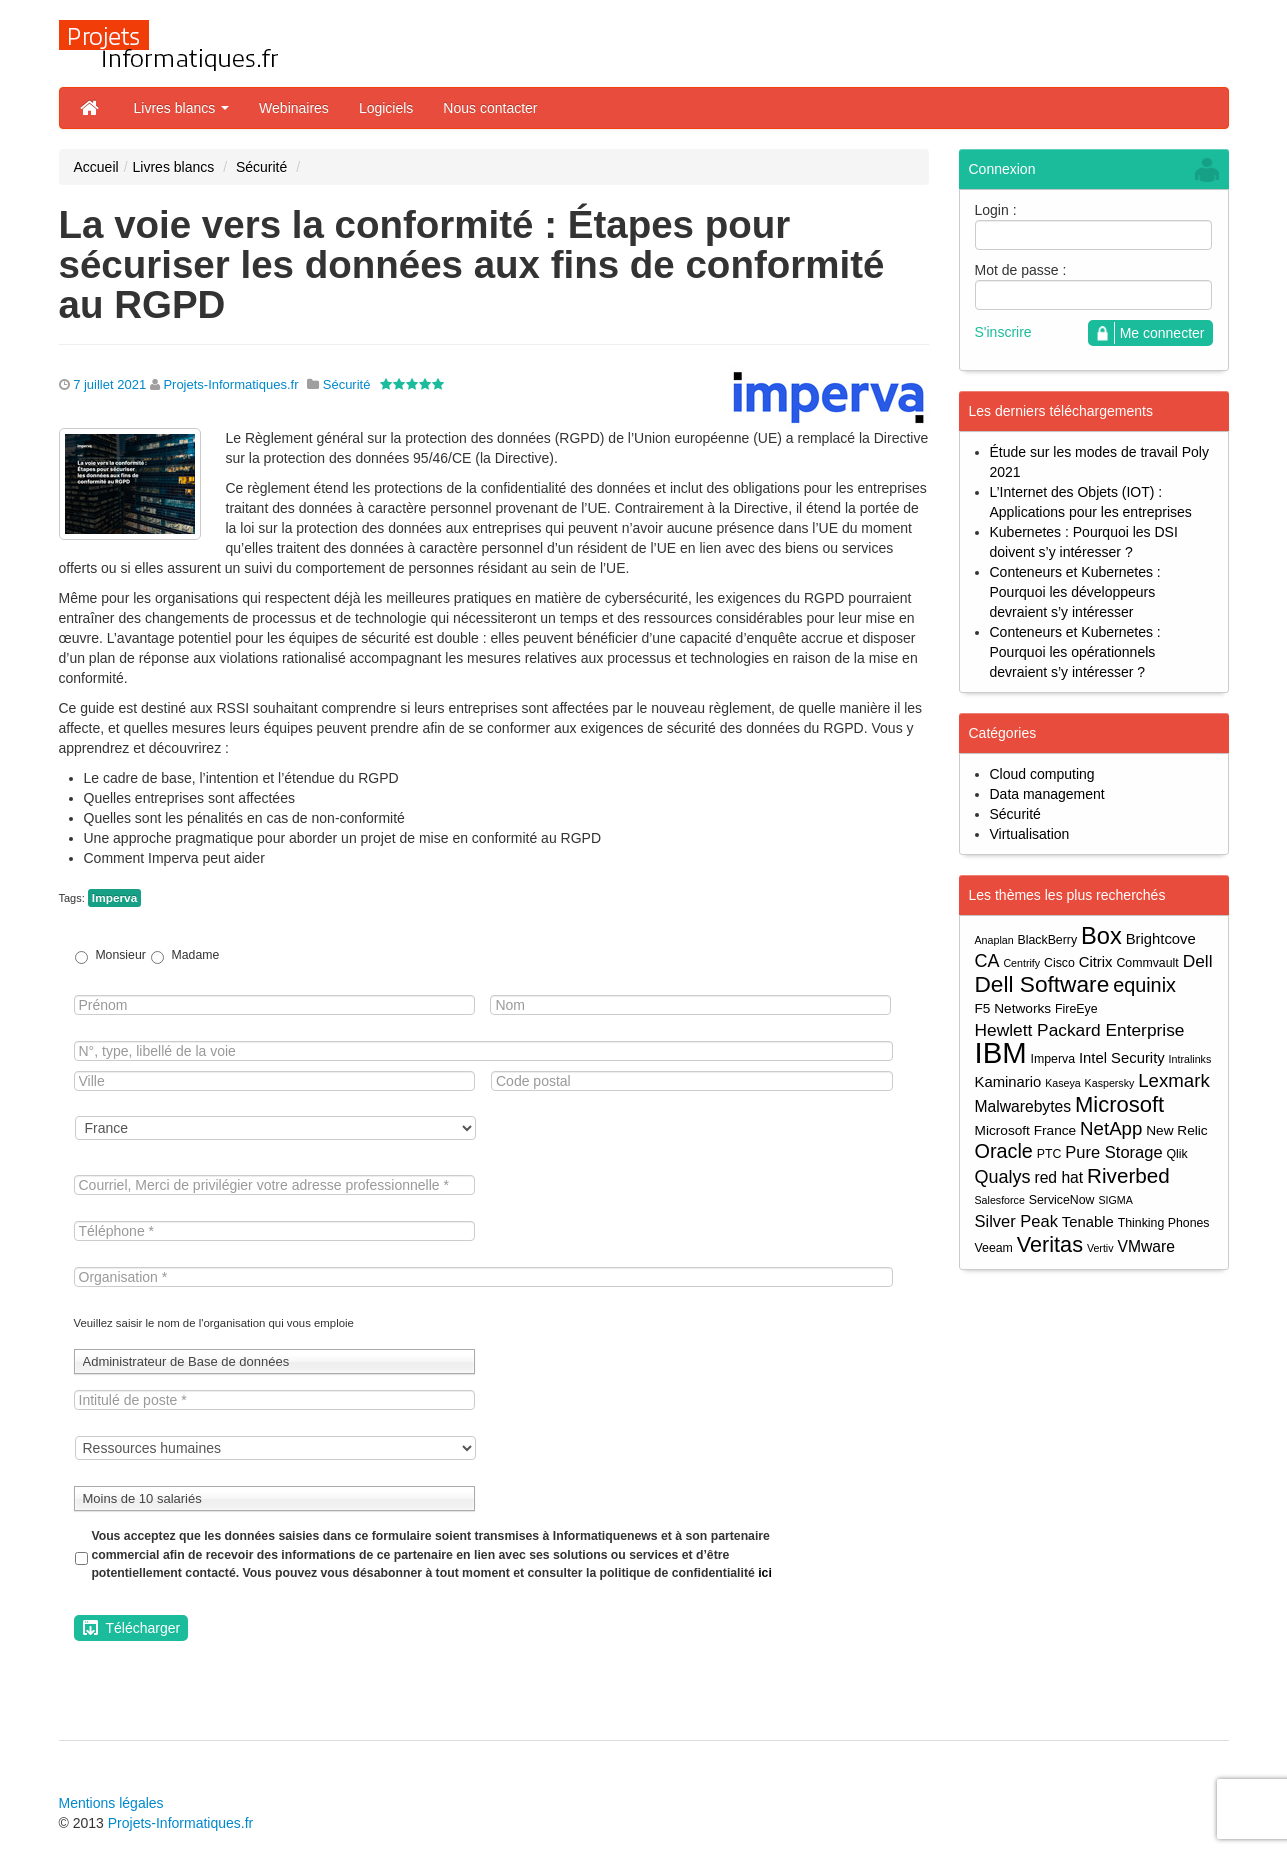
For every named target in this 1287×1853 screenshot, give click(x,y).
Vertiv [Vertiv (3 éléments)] (1100, 1248)
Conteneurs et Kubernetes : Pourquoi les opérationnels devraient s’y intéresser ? (1075, 652)
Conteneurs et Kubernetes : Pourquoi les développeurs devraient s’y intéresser (1075, 592)
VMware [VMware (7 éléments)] (1145, 1246)
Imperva (114, 898)
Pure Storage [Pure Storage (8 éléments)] (1113, 1152)
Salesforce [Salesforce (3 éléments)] (1000, 1200)
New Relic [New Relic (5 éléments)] (1176, 1130)
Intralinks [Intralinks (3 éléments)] (1190, 1059)
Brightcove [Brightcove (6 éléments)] (1161, 939)
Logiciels (386, 108)
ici (765, 1573)
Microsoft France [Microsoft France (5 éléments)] (1026, 1130)
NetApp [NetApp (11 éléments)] (1111, 1128)
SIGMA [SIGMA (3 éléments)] (1115, 1200)
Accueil (96, 167)
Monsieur (120, 955)
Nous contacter (490, 108)
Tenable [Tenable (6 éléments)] (1088, 1222)
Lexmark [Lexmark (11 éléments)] (1174, 1080)
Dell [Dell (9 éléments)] (1198, 961)
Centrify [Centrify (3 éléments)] (1021, 963)
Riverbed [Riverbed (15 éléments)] (1128, 1175)
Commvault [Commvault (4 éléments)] (1147, 963)
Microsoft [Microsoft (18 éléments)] (1119, 1104)
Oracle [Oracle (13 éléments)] (1004, 1151)
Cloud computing (1042, 774)
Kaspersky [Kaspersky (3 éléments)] (1110, 1083)
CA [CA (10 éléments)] (987, 961)
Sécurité (261, 167)
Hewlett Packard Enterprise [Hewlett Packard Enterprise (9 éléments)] (1080, 1030)
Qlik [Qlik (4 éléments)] (1176, 1154)
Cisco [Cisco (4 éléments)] (1059, 963)
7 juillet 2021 (109, 384)
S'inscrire (1003, 332)
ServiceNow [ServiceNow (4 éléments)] (1062, 1200)
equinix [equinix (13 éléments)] (1144, 985)
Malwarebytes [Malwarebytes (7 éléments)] (1023, 1106)
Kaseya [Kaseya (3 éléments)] (1063, 1083)
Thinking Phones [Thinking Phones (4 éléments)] (1164, 1223)
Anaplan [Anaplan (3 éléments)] (994, 940)
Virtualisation (1030, 834)
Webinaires (294, 108)
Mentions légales (111, 1803)
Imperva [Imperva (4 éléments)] (1053, 1059)
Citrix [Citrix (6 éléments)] (1096, 962)
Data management (1047, 794)
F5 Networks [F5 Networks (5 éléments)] (1013, 1008)
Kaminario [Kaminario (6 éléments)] (1008, 1082)
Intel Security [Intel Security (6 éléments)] (1122, 1058)
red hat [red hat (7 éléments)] (1058, 1177)
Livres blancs (182, 108)
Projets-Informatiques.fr (230, 384)
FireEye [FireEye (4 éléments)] (1076, 1009)
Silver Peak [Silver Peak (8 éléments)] (1016, 1221)
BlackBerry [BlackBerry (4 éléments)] (1048, 940)
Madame (196, 955)
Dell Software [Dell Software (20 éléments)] (1042, 984)
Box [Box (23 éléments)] (1101, 936)
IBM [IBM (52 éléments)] (1001, 1052)
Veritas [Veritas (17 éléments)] (1050, 1244)
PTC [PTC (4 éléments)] (1049, 1154)
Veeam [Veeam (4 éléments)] (994, 1248)
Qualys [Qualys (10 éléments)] (1003, 1177)
